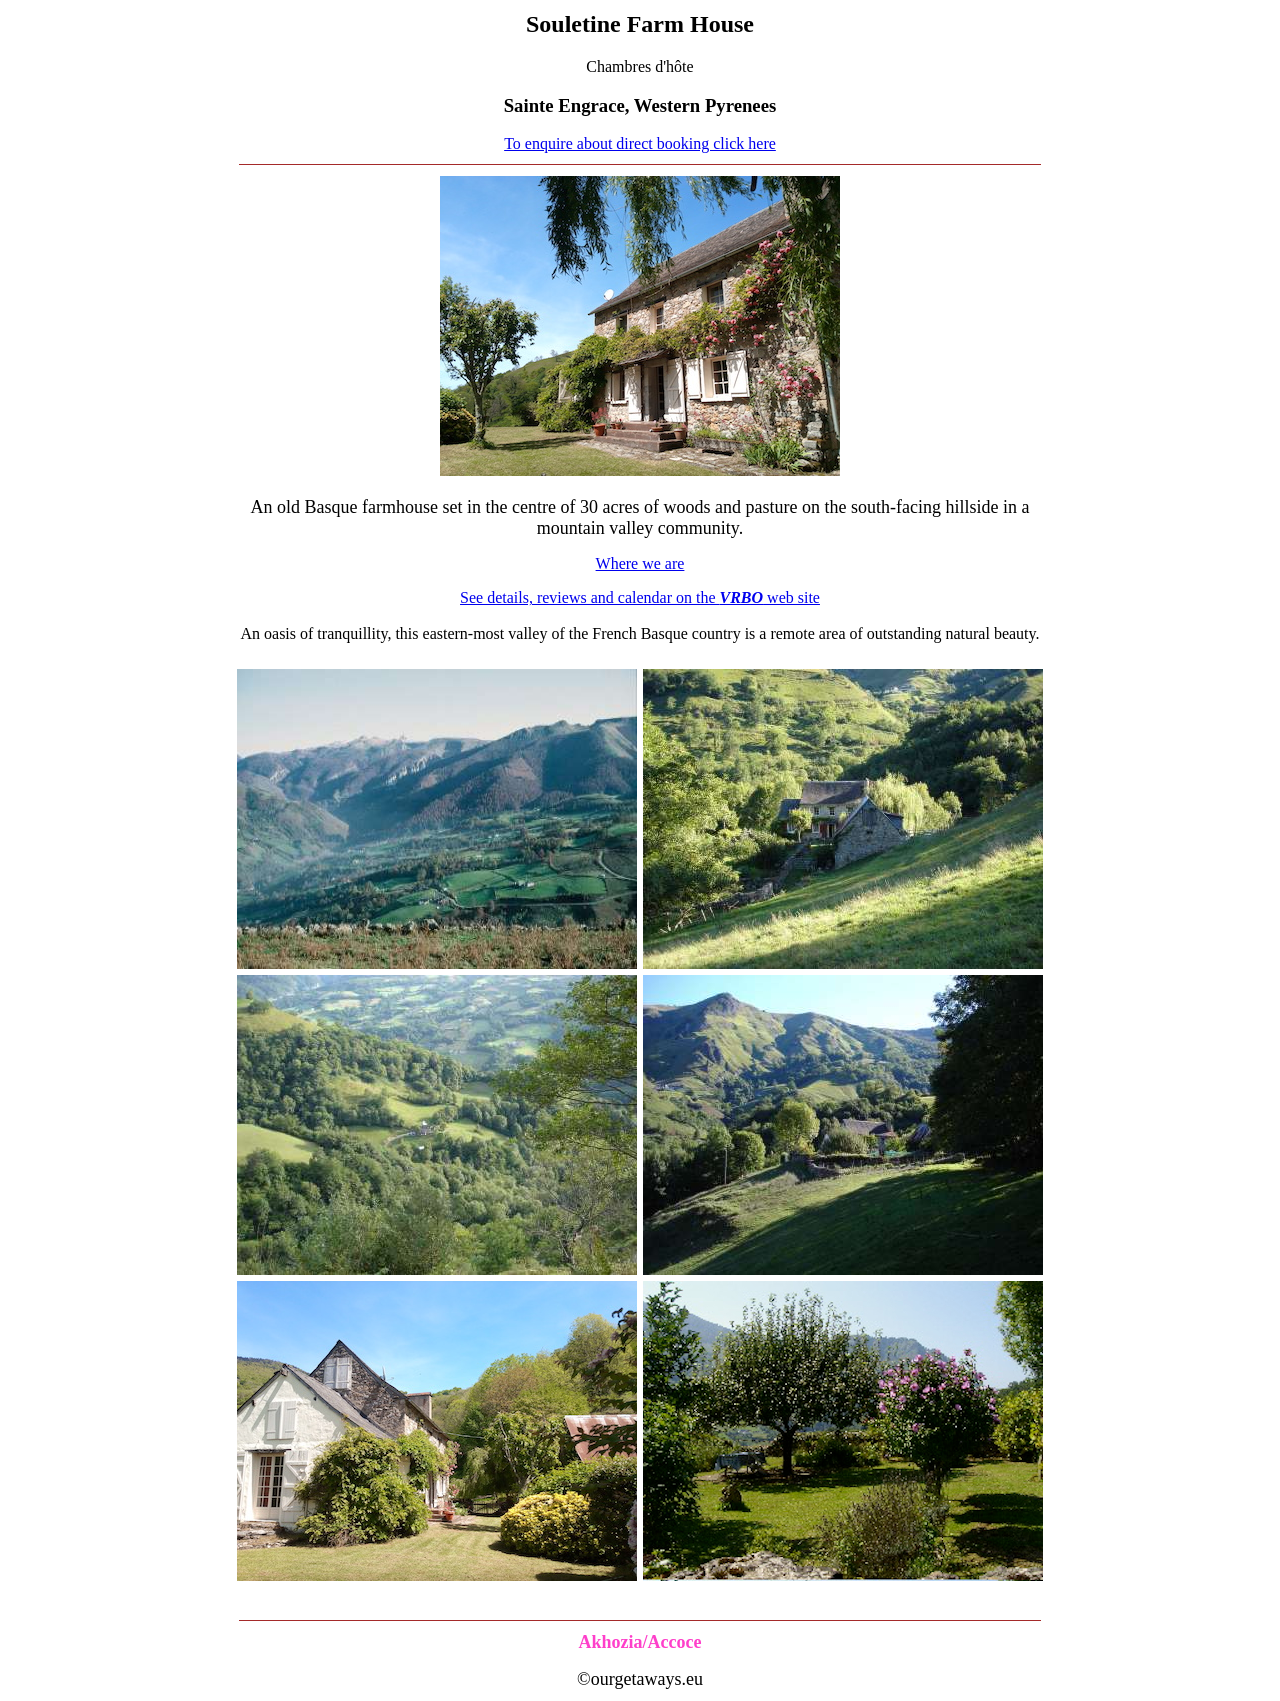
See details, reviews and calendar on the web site (640, 597)
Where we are (640, 563)
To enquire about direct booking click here (640, 143)
